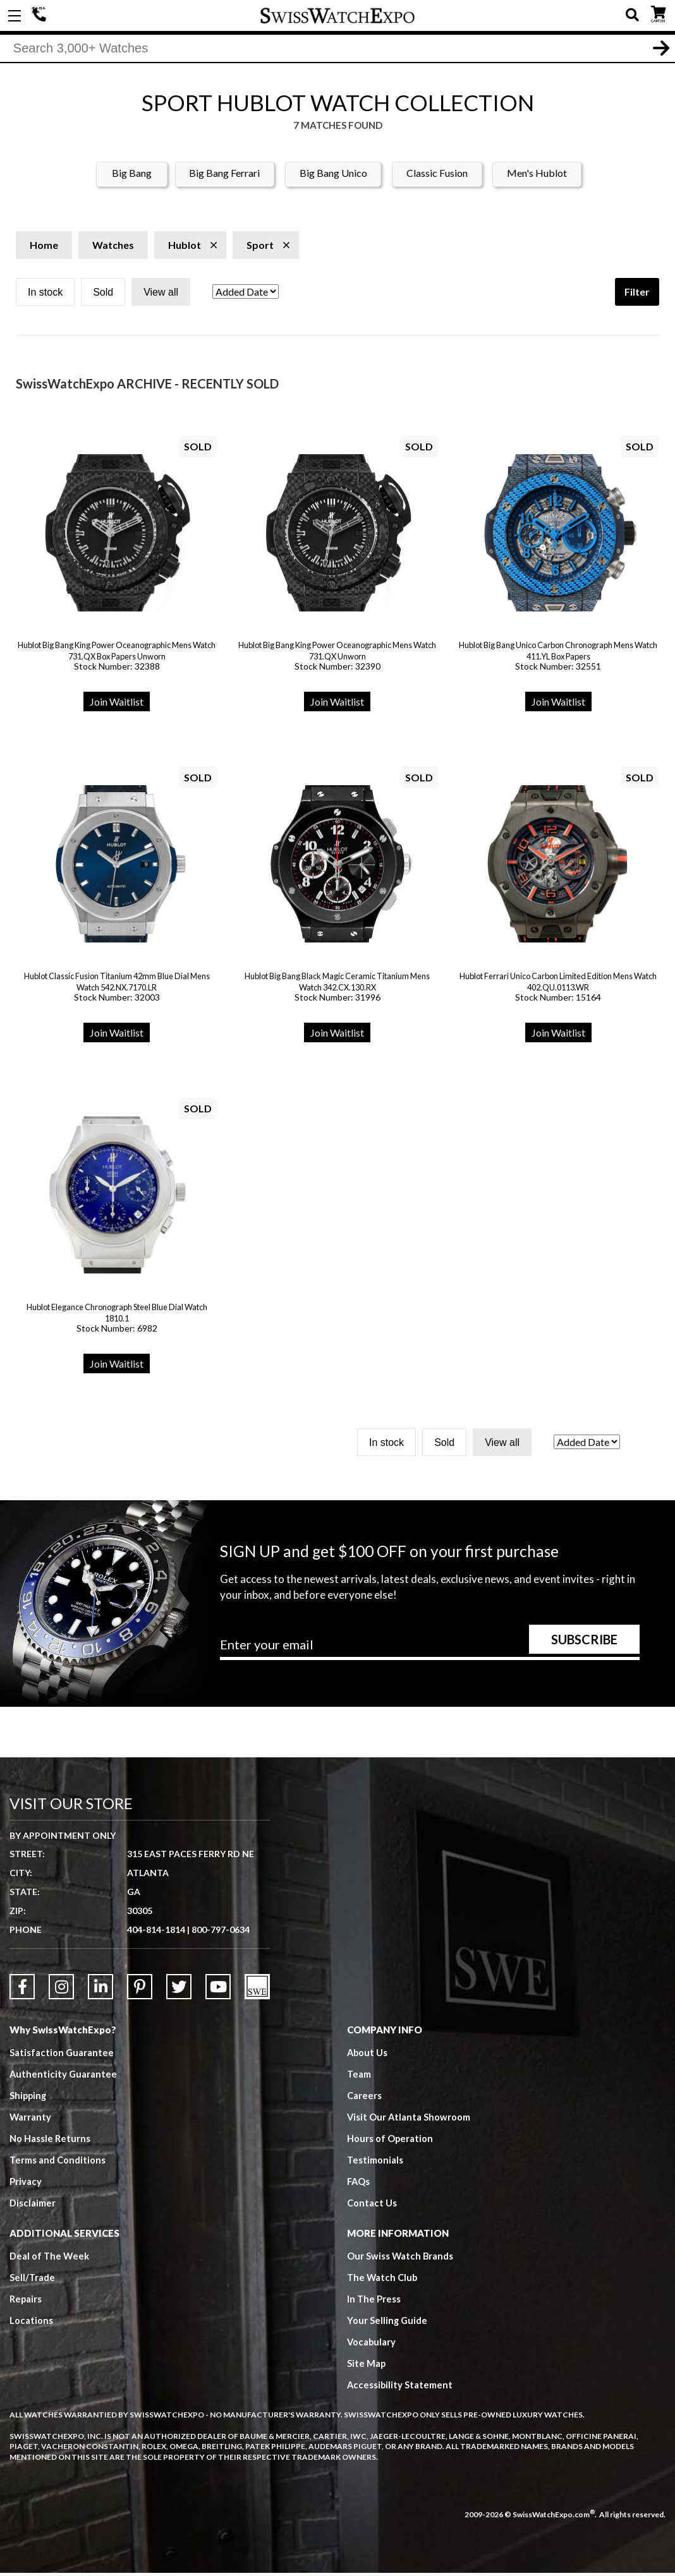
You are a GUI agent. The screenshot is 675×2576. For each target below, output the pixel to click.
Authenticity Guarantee (63, 2077)
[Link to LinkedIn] (100, 1989)
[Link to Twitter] (179, 1989)
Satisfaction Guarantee (61, 2055)
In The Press (374, 2302)
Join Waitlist (116, 705)
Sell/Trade (32, 2280)
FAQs (359, 2184)
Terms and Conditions (57, 2163)
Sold (103, 295)
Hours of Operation (390, 2141)
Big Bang (132, 176)
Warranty (30, 2120)
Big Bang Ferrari (224, 176)
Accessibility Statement (400, 2387)
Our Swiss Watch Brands (400, 2259)
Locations (31, 2323)
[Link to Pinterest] (139, 1989)
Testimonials (375, 2163)
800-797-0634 (221, 1932)
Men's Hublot (537, 176)
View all (160, 295)
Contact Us (372, 2206)
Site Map (366, 2366)
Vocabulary (372, 2344)
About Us (368, 2055)
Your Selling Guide (388, 2323)
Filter (637, 295)
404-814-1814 (41, 15)
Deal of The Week (49, 2259)
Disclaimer (32, 2206)
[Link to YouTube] (218, 1989)
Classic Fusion (437, 176)
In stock (45, 295)
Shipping (28, 2098)
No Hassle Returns (49, 2141)
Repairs (25, 2302)
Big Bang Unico (333, 176)
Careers (364, 2098)
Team (359, 2077)
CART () (658, 13)
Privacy (25, 2184)
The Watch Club (383, 2280)
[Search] (337, 50)
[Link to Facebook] (22, 1989)
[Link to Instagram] (61, 1989)
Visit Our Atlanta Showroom (409, 2120)
